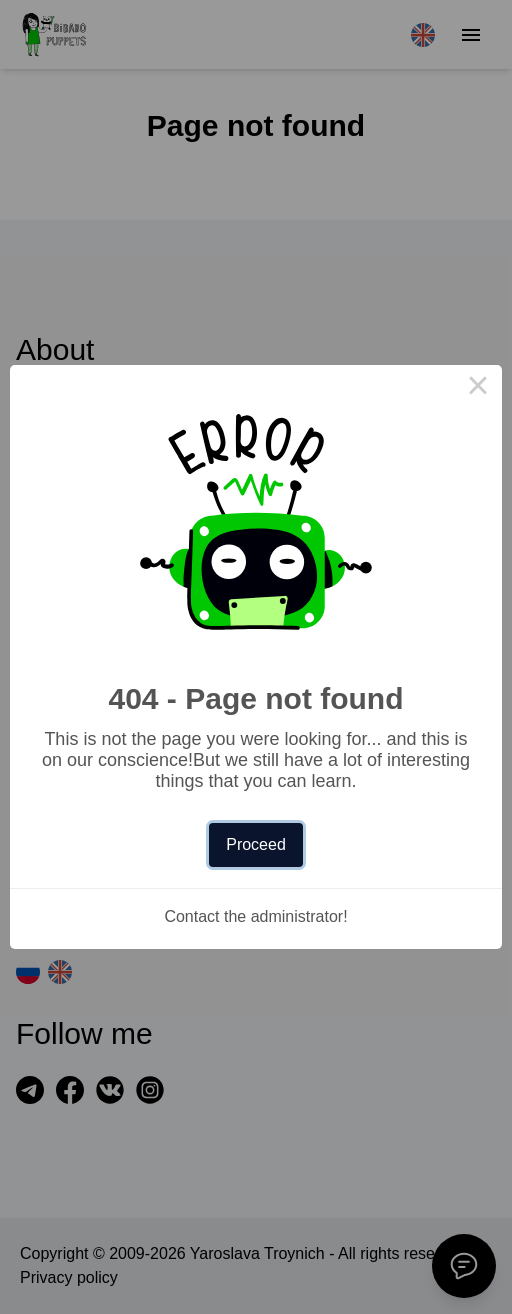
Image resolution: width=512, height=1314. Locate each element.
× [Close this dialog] (478, 389)
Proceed (256, 844)
